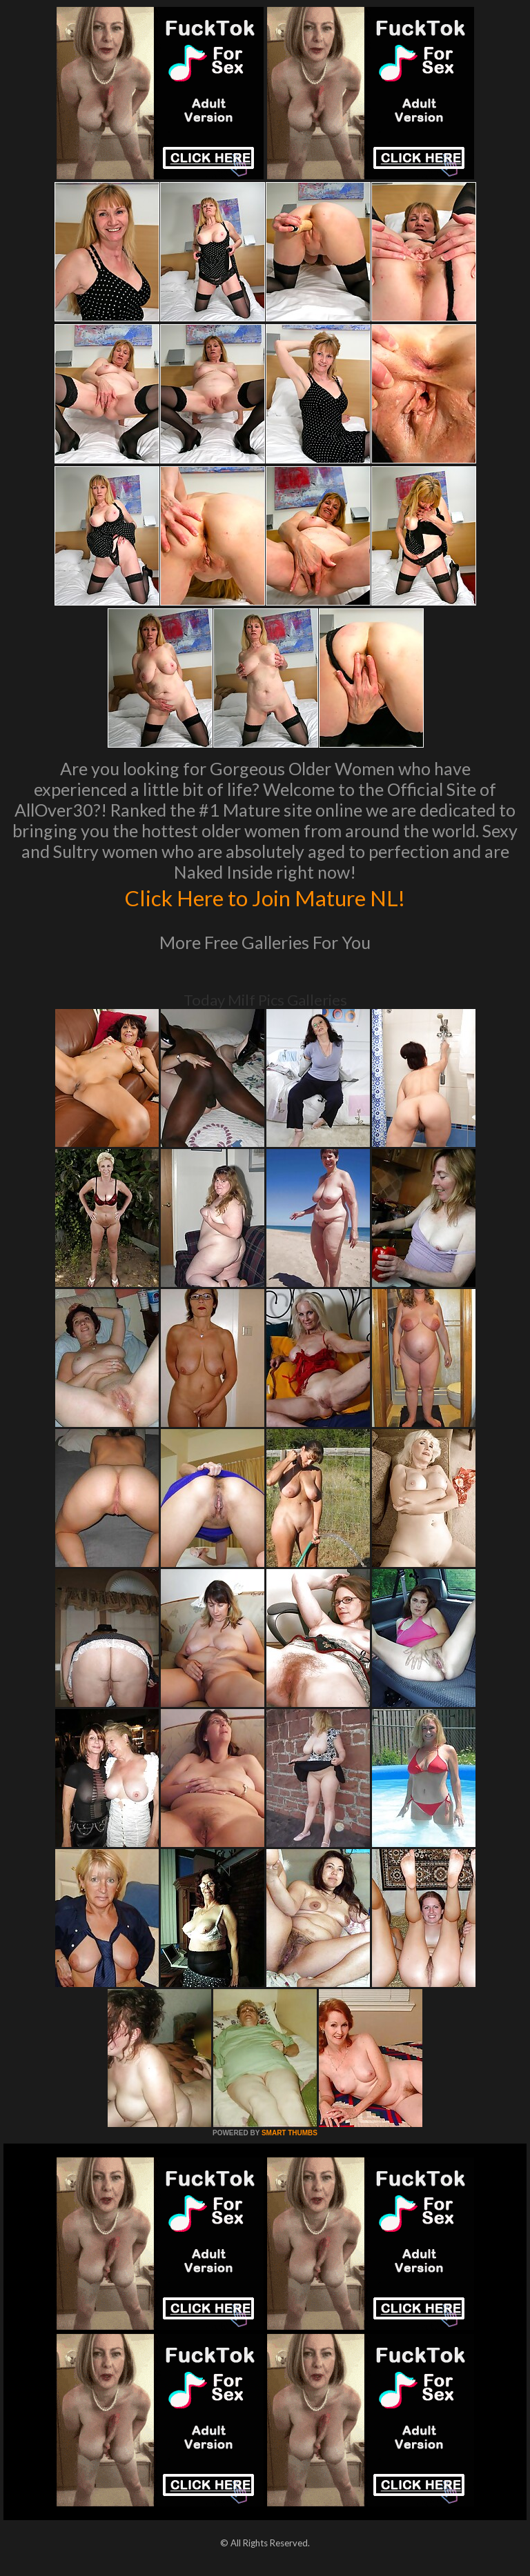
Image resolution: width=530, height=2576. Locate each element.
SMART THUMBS (289, 2133)
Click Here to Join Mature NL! (265, 896)
